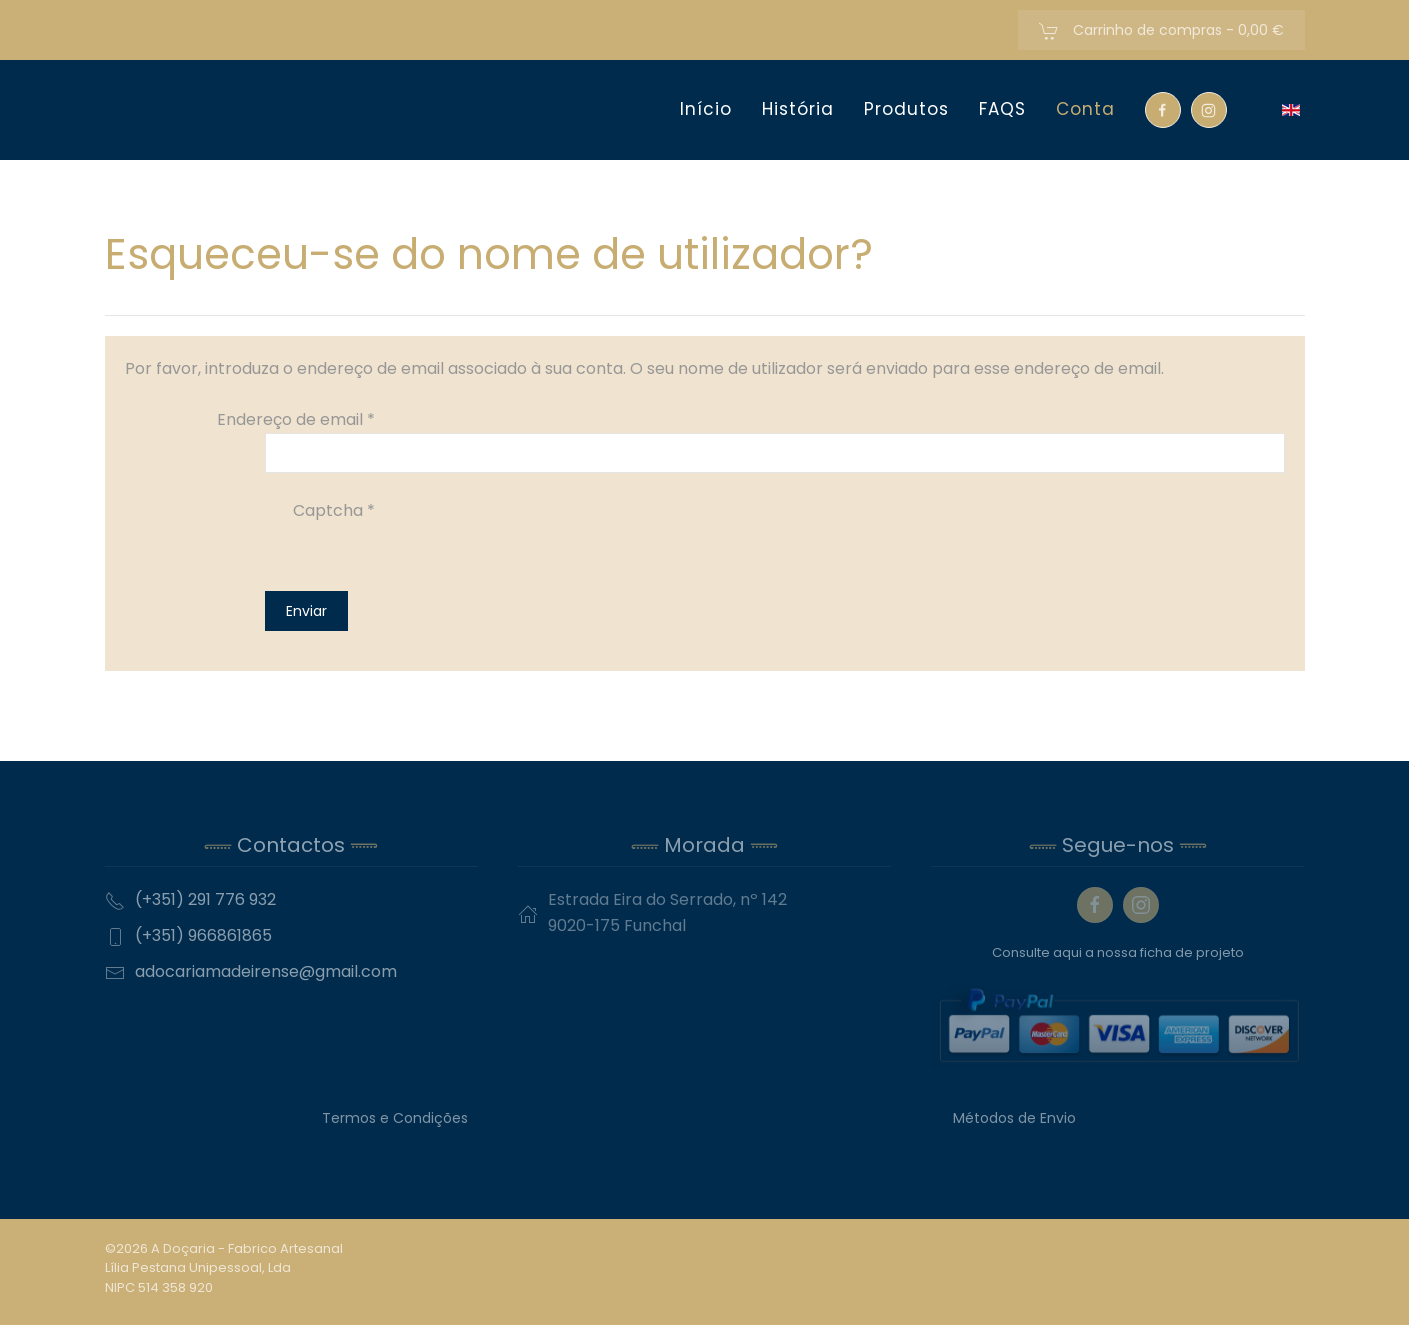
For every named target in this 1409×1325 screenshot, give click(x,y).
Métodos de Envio (1014, 1118)
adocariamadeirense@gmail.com (266, 971)
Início (706, 109)
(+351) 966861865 (203, 935)
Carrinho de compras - (1161, 30)
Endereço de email (296, 419)
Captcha (334, 510)
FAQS (1002, 109)
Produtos (906, 109)
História (798, 109)
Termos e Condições (395, 1118)
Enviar (306, 611)
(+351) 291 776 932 (205, 899)
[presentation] (417, 563)
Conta (1085, 109)
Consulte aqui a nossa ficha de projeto (1118, 952)
